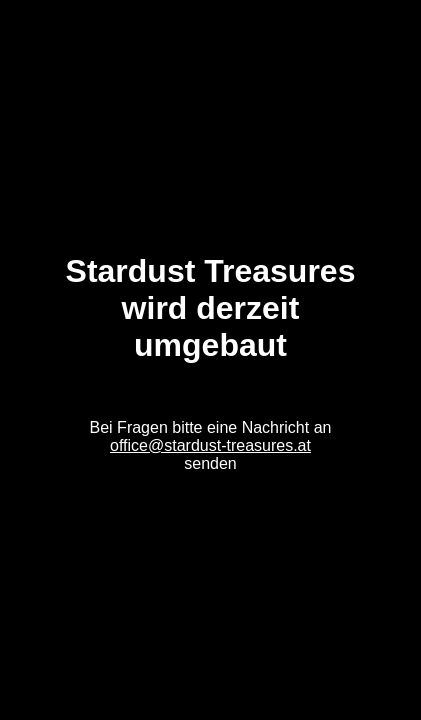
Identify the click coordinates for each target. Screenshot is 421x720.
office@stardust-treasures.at (210, 445)
